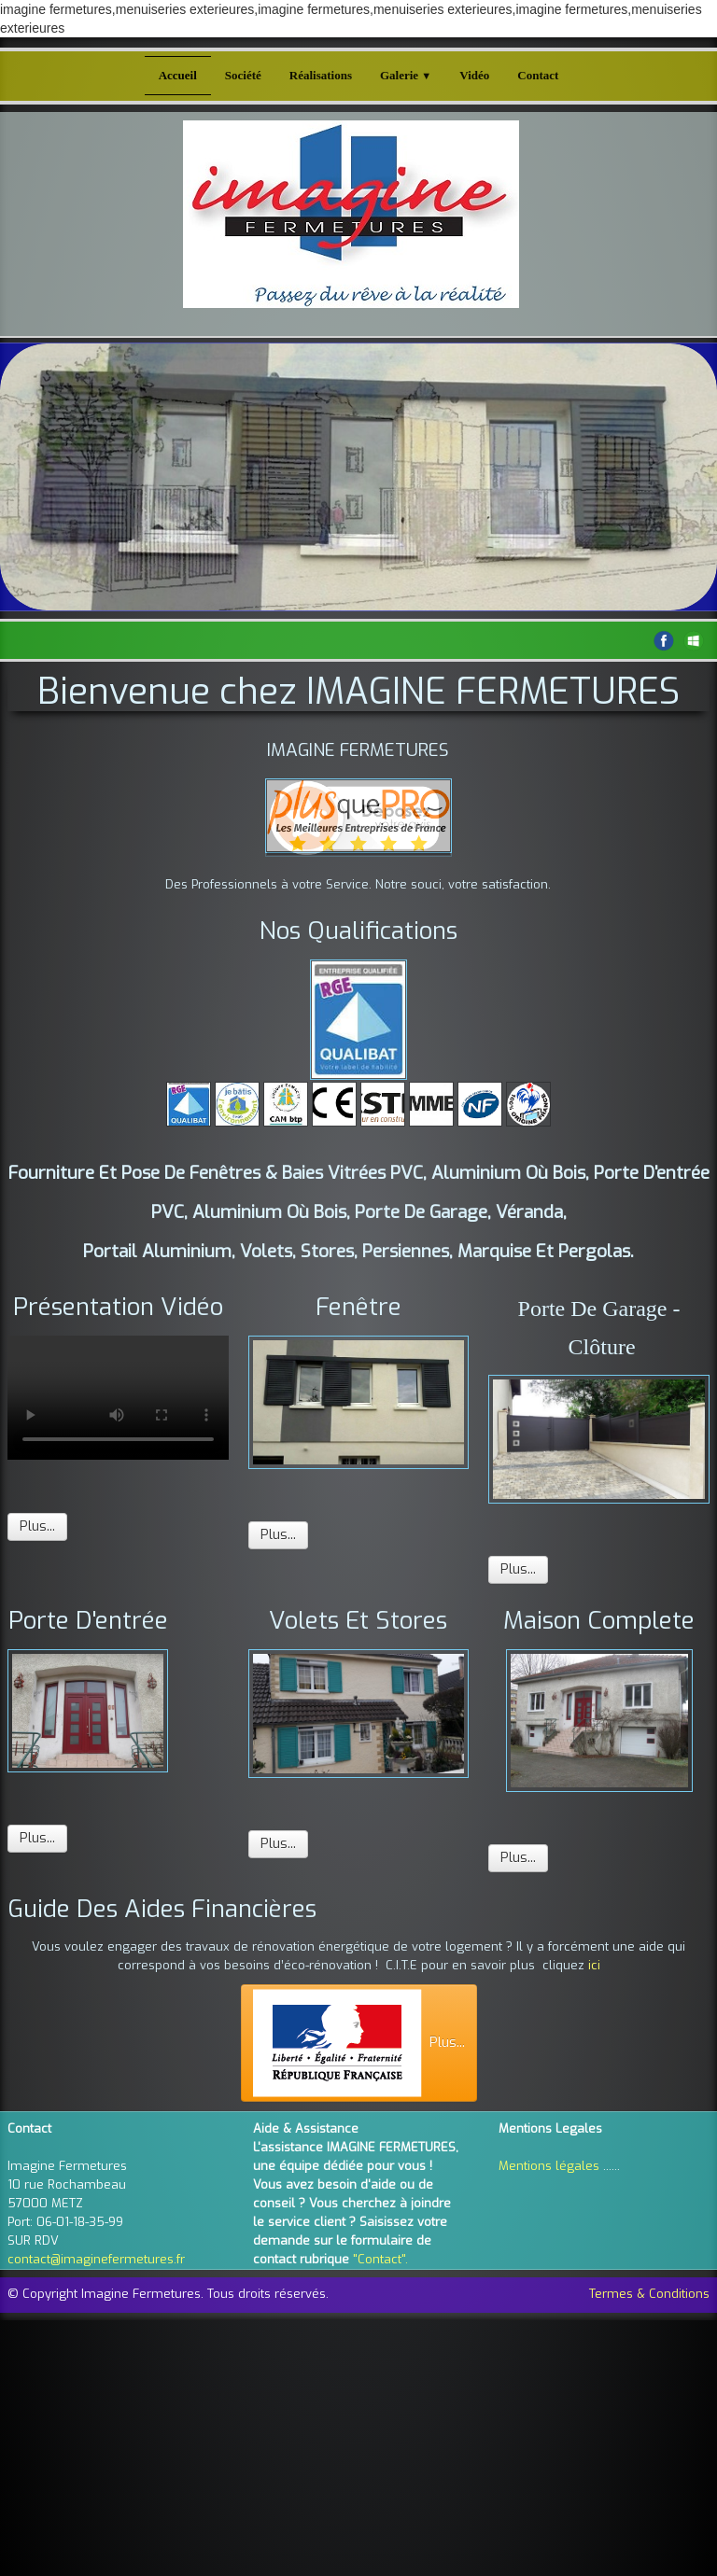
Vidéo (474, 75)
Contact (537, 75)
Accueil (178, 75)
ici (594, 1965)
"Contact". (380, 2259)
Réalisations (320, 75)
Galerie (405, 75)
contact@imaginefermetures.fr (96, 2259)
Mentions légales (549, 2166)
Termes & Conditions (649, 2294)
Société (243, 75)
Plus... (37, 1526)
